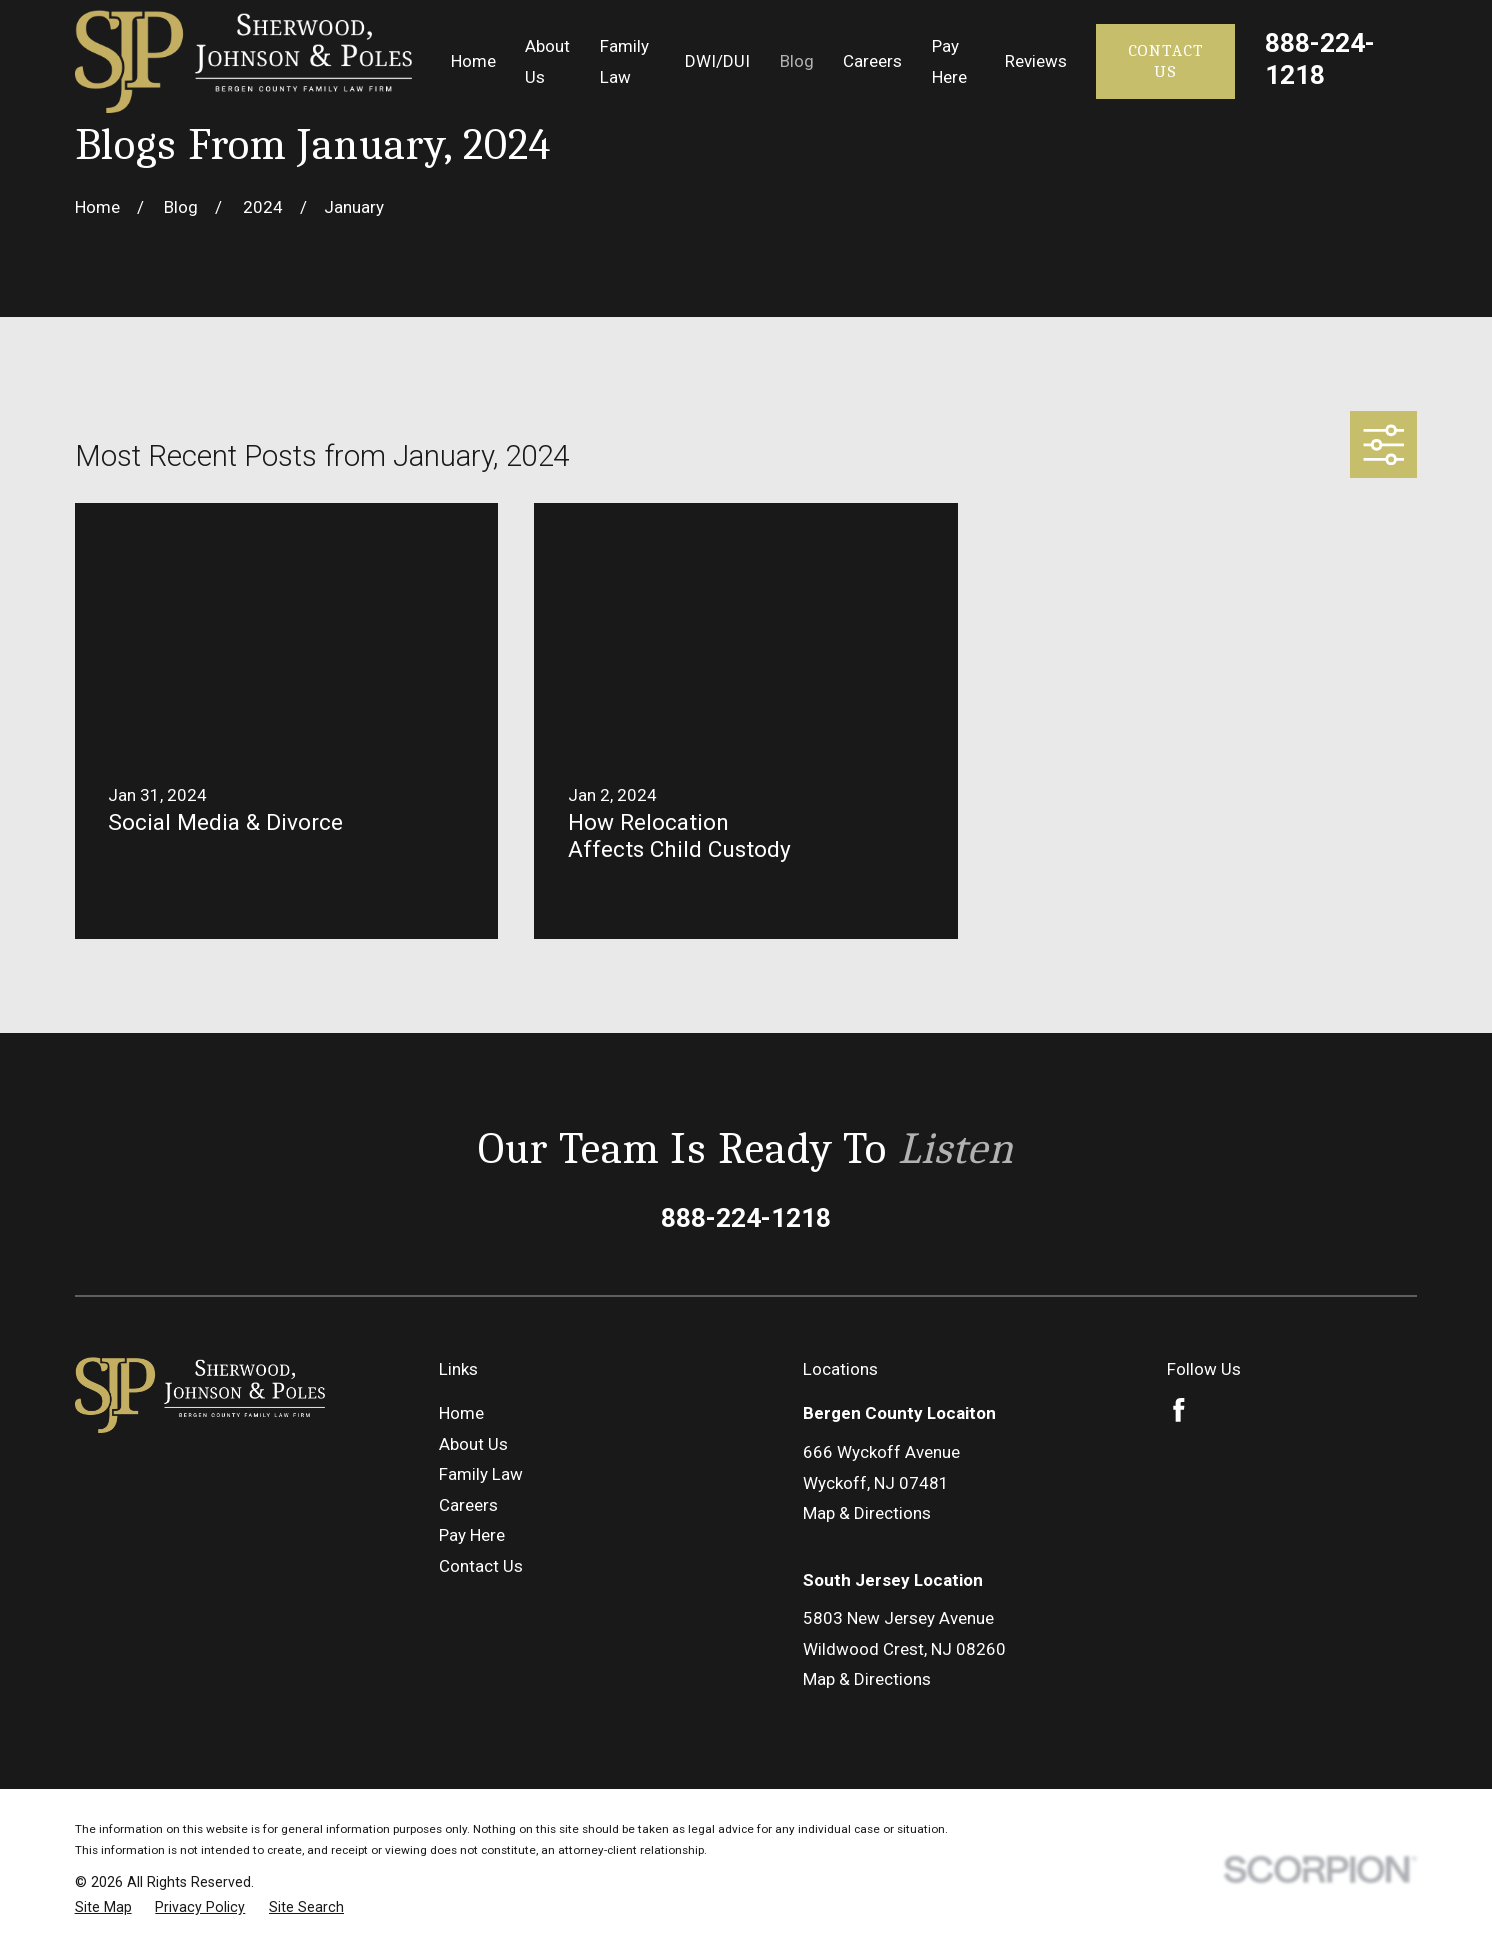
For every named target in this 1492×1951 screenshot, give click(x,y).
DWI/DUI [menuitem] (717, 61)
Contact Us (1166, 60)
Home (461, 1413)
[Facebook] (1179, 1410)
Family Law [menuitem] (624, 61)
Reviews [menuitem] (1036, 61)
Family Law (481, 1474)
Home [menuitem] (473, 61)
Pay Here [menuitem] (949, 61)
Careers (468, 1505)
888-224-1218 (1320, 58)
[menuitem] (103, 1907)
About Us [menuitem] (547, 61)
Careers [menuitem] (872, 61)
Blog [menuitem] (797, 61)
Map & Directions (867, 1513)
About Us (473, 1444)
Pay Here (472, 1535)
